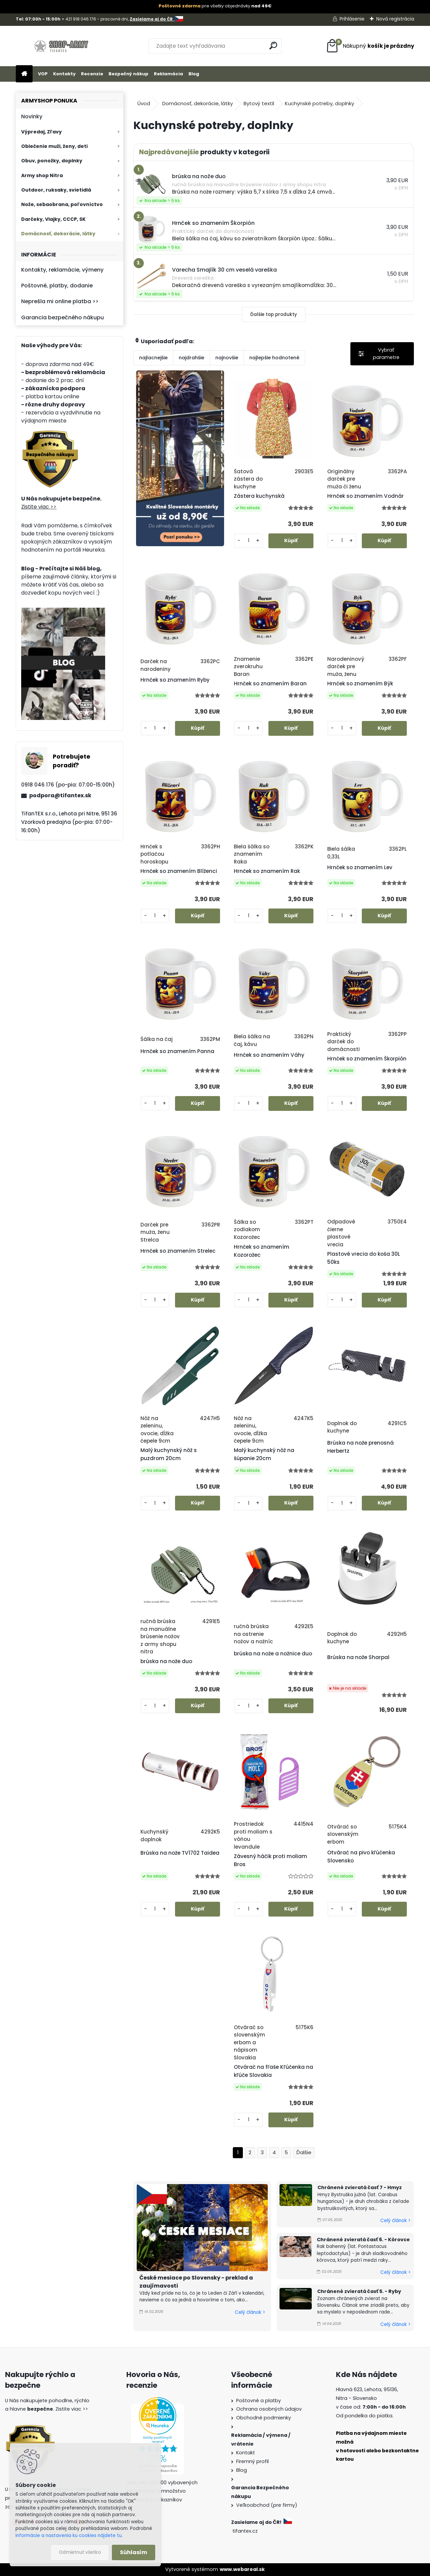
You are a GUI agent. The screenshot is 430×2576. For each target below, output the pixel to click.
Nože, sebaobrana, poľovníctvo (62, 204)
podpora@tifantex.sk (60, 795)
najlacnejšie (153, 357)
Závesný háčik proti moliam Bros (270, 1860)
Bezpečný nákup (128, 74)
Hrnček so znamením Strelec (178, 1250)
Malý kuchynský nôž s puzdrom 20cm (168, 1454)
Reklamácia (168, 74)
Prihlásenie (352, 18)
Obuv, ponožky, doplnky (51, 160)
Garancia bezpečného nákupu (62, 317)
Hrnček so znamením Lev (359, 867)
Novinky (31, 116)
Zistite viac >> (38, 507)
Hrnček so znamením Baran (270, 683)
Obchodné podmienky (263, 2417)
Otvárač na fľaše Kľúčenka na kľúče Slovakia (273, 2071)
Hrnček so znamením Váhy (269, 1054)
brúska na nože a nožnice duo (273, 1653)
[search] (273, 45)
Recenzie (92, 74)
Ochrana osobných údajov (269, 2409)
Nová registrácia (395, 18)
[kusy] (248, 540)
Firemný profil (252, 2461)
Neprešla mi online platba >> (59, 301)
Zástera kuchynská (259, 495)
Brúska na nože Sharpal (358, 1657)
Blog (193, 74)
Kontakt (245, 2452)
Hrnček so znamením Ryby (175, 679)
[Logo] (62, 46)
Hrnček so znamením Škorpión (366, 1058)
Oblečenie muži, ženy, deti (54, 146)
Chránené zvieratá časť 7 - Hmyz (359, 2187)
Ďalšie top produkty (273, 314)
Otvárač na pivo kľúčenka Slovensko (361, 1856)
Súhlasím (133, 2552)
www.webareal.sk (242, 2569)
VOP (43, 74)
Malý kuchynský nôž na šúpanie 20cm (264, 1454)
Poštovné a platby (258, 2400)
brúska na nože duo (166, 1661)
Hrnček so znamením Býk (360, 683)
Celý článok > (250, 2312)
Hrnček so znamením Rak (267, 871)
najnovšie (226, 357)
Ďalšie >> (303, 2152)
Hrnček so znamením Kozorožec (261, 1250)
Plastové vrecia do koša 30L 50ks (363, 1257)
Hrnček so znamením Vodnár (365, 495)
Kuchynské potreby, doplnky (319, 103)
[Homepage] (24, 74)
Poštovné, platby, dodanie (57, 285)
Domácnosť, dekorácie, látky (58, 233)
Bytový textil (259, 103)
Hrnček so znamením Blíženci (178, 871)
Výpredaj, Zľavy (41, 131)
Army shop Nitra (42, 175)
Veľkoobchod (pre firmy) (266, 2505)
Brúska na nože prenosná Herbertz (360, 1446)
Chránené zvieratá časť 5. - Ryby (359, 2291)
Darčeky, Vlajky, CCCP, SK (53, 219)
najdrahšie (191, 357)
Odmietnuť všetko (80, 2552)
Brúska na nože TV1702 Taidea (179, 1852)
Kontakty (64, 74)
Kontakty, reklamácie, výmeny (62, 270)
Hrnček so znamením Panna (177, 1051)
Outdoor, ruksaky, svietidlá (56, 190)
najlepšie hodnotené (274, 357)
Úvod (143, 103)
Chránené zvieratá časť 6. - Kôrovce (363, 2239)
